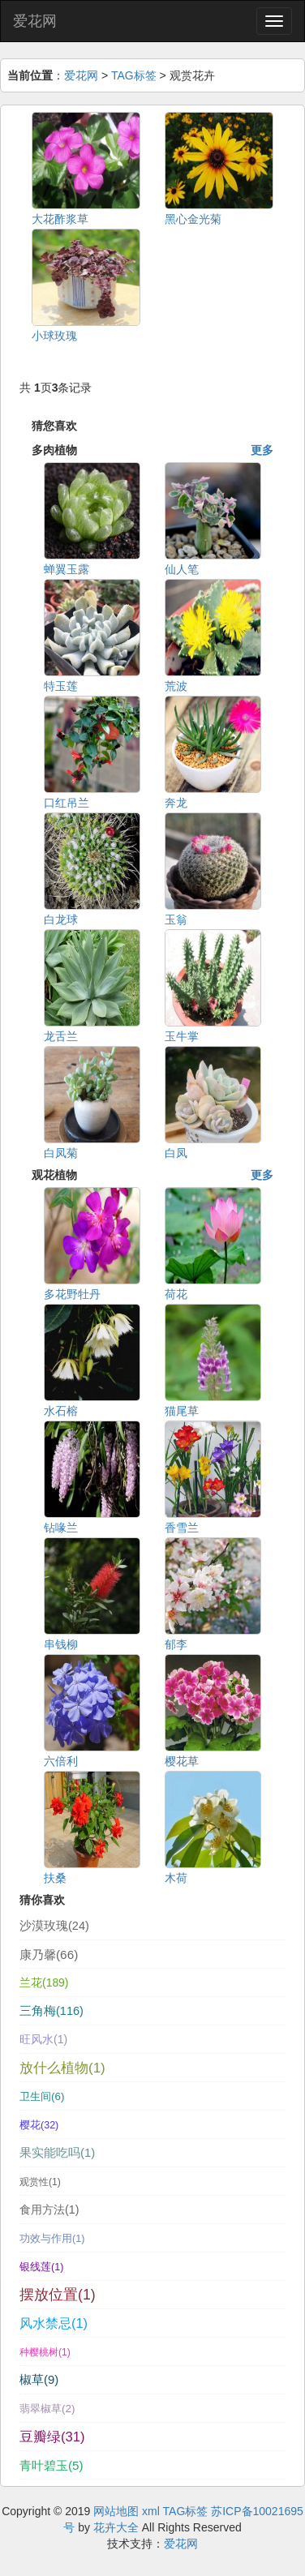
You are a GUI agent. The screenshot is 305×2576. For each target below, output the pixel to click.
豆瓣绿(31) (52, 2437)
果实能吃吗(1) (57, 2152)
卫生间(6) (41, 2096)
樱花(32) (38, 2125)
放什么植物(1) (62, 2068)
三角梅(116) (51, 2010)
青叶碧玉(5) (51, 2465)
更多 (262, 450)
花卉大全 (116, 2527)
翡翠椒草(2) (47, 2408)
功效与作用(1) (51, 2238)
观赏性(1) (40, 2182)
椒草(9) (38, 2379)
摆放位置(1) (57, 2295)
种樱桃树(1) (45, 2352)
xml (151, 2511)
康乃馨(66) (48, 1954)
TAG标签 (134, 75)
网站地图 (116, 2511)
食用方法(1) (49, 2209)
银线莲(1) (41, 2267)
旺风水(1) (43, 2039)
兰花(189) (44, 1982)
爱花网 (35, 21)
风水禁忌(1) (53, 2323)
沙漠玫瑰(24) (54, 1925)
